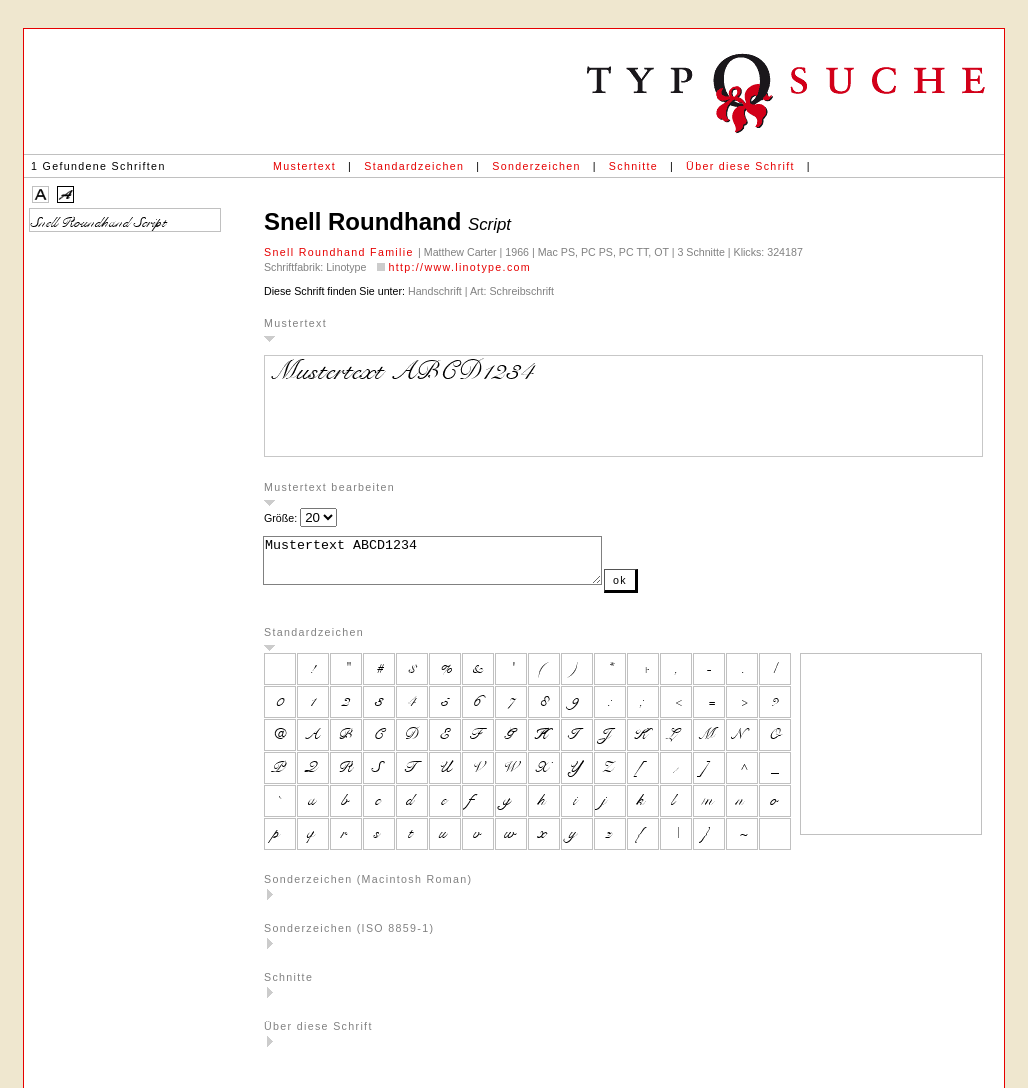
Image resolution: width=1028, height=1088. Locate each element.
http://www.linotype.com (459, 267)
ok (660, 589)
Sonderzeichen (536, 166)
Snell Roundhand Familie (341, 252)
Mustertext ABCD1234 (452, 565)
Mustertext (304, 166)
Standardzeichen (414, 166)
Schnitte (633, 166)
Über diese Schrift (740, 166)
